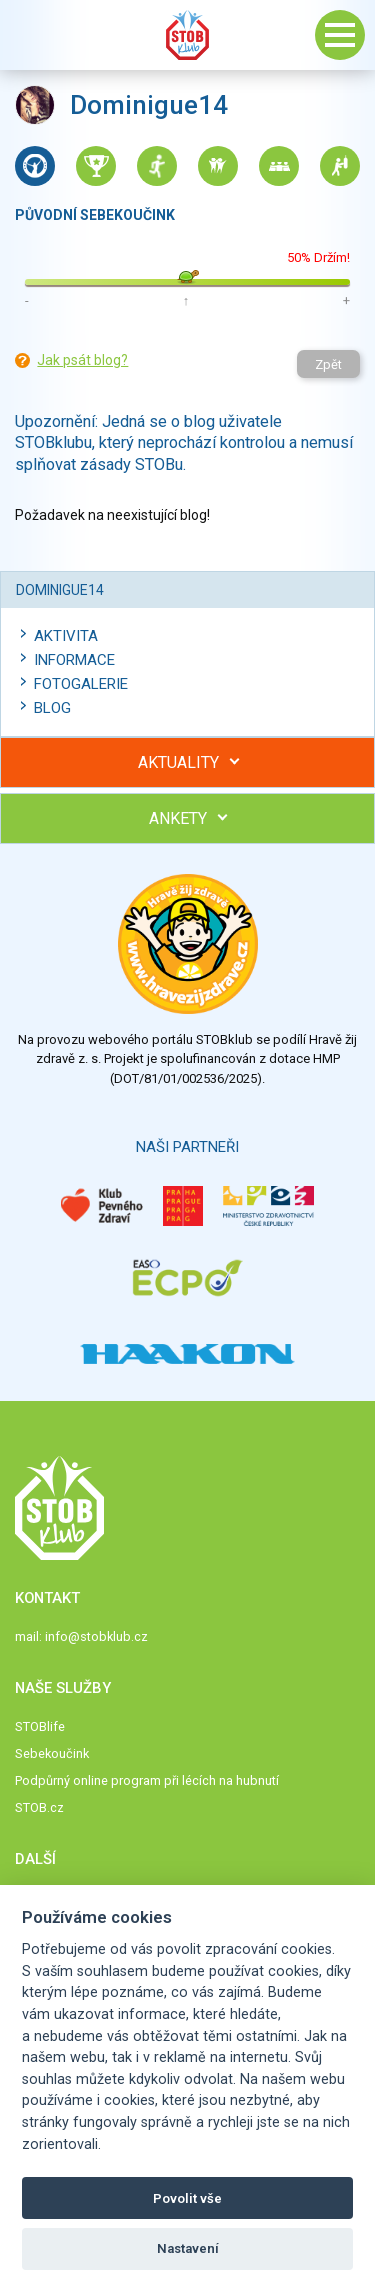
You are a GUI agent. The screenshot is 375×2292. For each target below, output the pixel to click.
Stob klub (188, 35)
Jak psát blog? (82, 360)
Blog (52, 708)
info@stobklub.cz (96, 1636)
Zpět (328, 364)
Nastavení (188, 2248)
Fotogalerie (81, 684)
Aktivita (66, 636)
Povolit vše (187, 2198)
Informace (74, 660)
